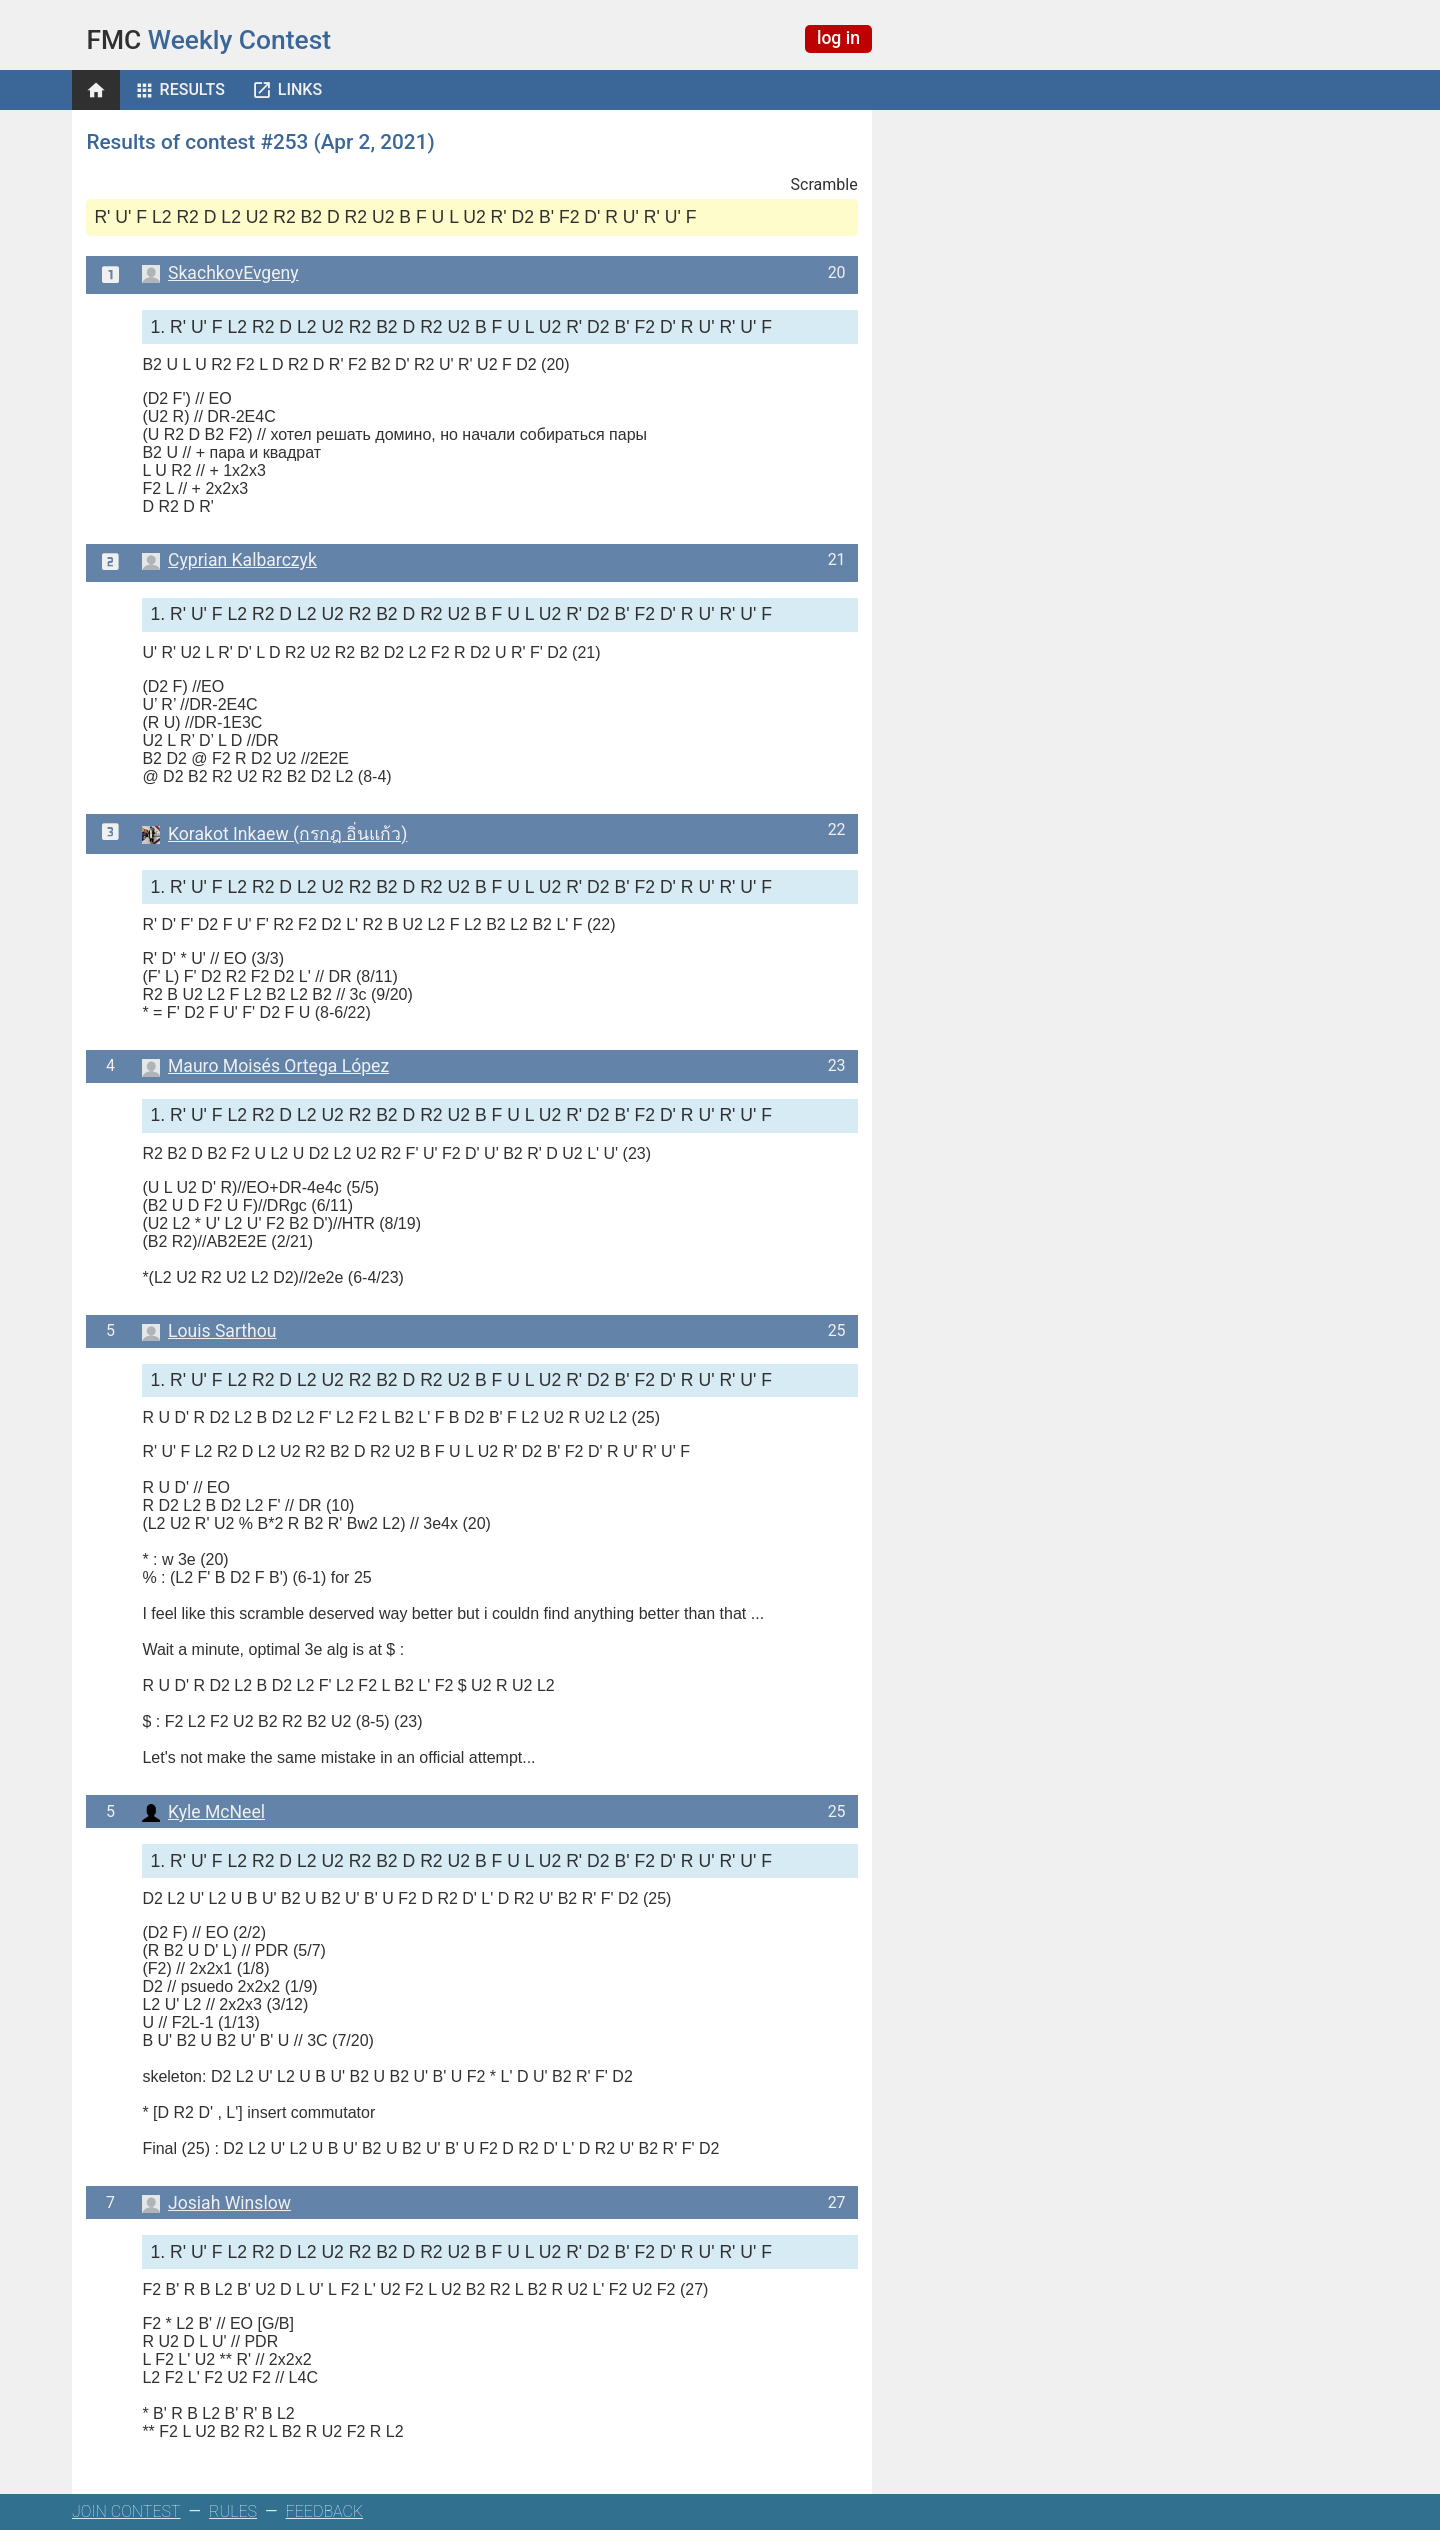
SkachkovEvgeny (220, 273)
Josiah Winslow (216, 2203)
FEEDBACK (324, 2511)
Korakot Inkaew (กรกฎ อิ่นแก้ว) (274, 834)
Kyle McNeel (203, 1812)
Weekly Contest (208, 40)
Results (192, 89)
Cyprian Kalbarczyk (229, 560)
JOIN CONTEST (126, 2511)
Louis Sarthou (209, 1331)
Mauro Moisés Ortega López (265, 1066)
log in (838, 38)
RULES (233, 2511)
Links (300, 89)
